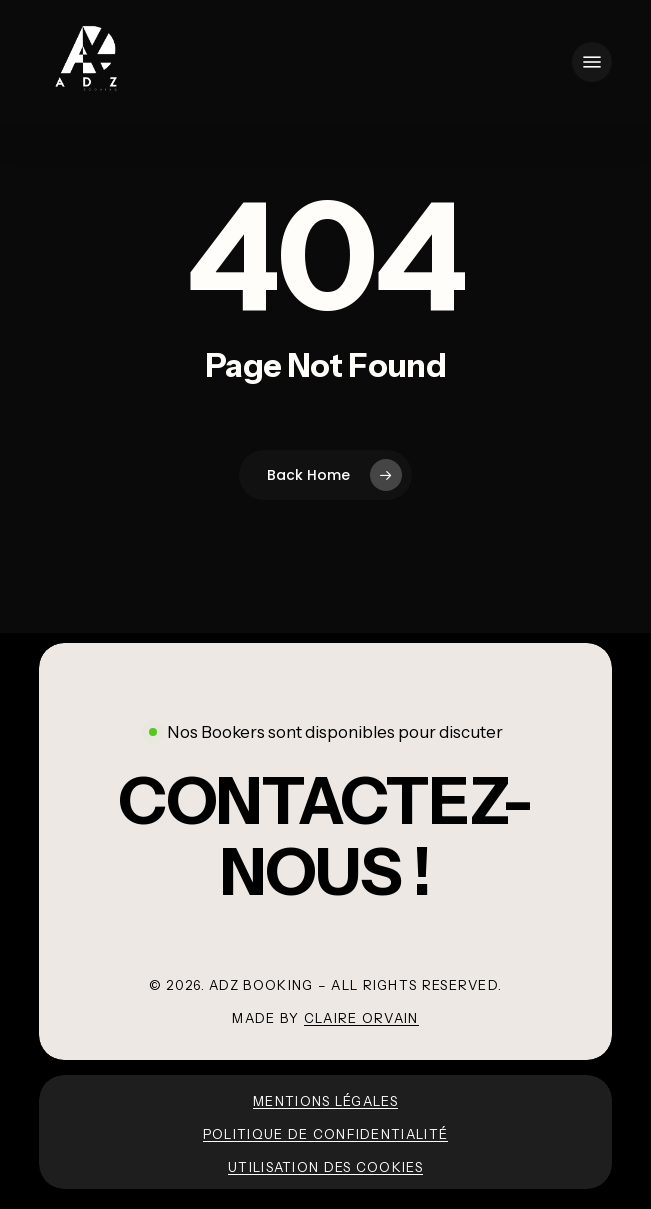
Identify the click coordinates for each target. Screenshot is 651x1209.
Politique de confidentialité (325, 1134)
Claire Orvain (361, 1018)
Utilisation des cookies (325, 1167)
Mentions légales (325, 1101)
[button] (592, 62)
